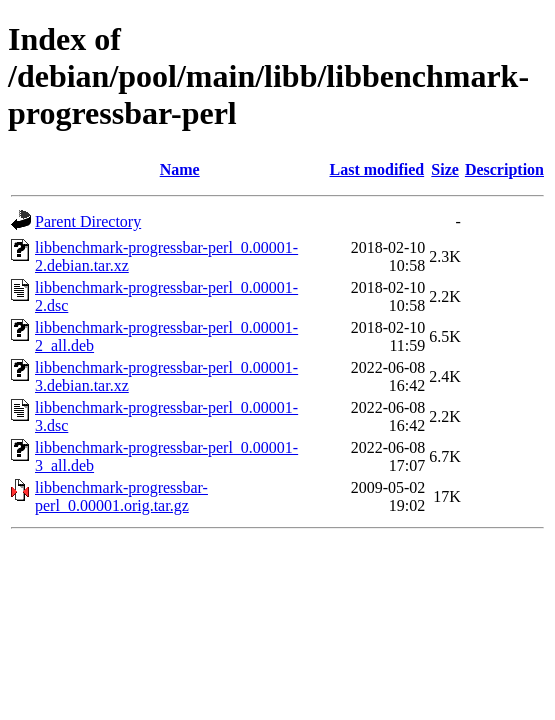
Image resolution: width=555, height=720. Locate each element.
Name (180, 169)
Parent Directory (88, 221)
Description (504, 169)
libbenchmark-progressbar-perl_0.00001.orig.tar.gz (121, 496)
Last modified (377, 169)
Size (445, 169)
